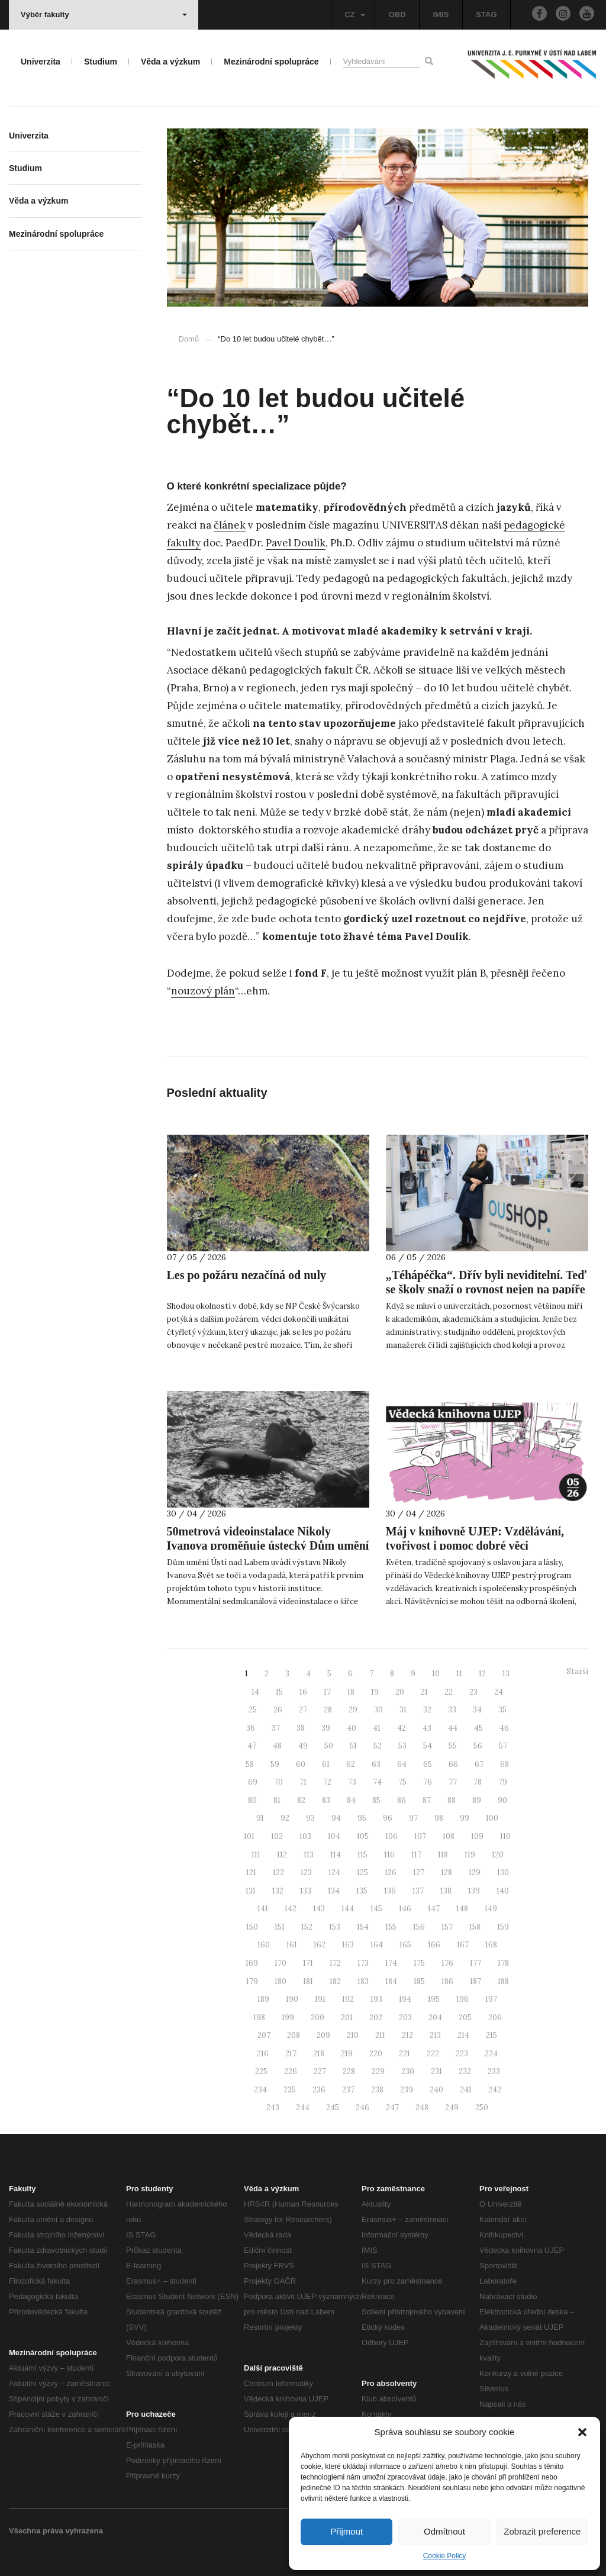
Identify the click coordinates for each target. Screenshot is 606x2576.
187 (475, 1981)
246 (362, 2107)
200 (317, 2017)
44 (452, 1728)
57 (503, 1746)
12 (482, 1674)
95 (361, 1818)
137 (418, 1891)
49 (303, 1746)
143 (319, 1909)
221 (404, 2054)
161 (291, 1945)
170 (280, 1963)
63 (376, 1764)
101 (249, 1836)
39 (325, 1728)
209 (323, 2035)
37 (276, 1728)
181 (308, 1981)
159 (503, 1927)
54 (427, 1746)
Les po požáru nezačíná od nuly (246, 1274)
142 (290, 1909)
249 (452, 2107)
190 (292, 1999)
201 (347, 2017)
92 (285, 1818)
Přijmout (346, 2531)
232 (465, 2071)
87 (427, 1800)
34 (477, 1710)
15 (279, 1692)
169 (252, 1963)
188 (503, 1981)
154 (363, 1927)
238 (377, 2090)
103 (305, 1836)
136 (390, 1891)
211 (380, 2035)
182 (335, 1981)
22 (448, 1692)
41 (377, 1728)
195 (434, 1999)
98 (438, 1818)
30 (378, 1710)
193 (376, 1999)
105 (363, 1836)
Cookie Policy (444, 2556)
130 (503, 1872)
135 (362, 1891)
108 (448, 1836)
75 (402, 1782)
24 (498, 1692)
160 (263, 1945)
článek (230, 525)
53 (402, 1746)
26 (277, 1710)
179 (252, 1981)
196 (462, 1999)
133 (305, 1891)
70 (278, 1782)
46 (504, 1728)
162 (319, 1945)
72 (327, 1782)
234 (260, 2090)
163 (348, 1945)
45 (478, 1728)
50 (328, 1746)
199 (288, 2017)
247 (392, 2107)
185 (419, 1981)
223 (462, 2054)
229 (378, 2071)
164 (376, 1945)
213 (435, 2035)
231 (436, 2071)
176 (447, 1963)
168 (491, 1945)
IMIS (441, 14)
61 (326, 1764)
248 (421, 2107)
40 (351, 1728)
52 (377, 1746)
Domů (189, 338)
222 (433, 2054)
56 (477, 1746)
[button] (582, 2432)
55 (453, 1746)
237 (348, 2090)
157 (447, 1927)
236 (318, 2090)
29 (353, 1710)
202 (375, 2017)
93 (310, 1818)
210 (353, 2035)
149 (491, 1909)
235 (289, 2090)
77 (453, 1782)
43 (427, 1728)
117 (416, 1855)
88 (451, 1800)
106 (391, 1836)
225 (261, 2071)
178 (503, 1963)
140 (503, 1891)
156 (419, 1927)
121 (251, 1872)
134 (334, 1891)
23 (473, 1692)
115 (362, 1855)
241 (466, 2090)
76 (427, 1782)
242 (494, 2090)
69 (252, 1782)
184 (391, 1981)
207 (263, 2035)
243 (272, 2107)
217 (290, 2054)
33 (452, 1710)
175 (419, 1963)
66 (453, 1764)
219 (347, 2054)
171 (308, 1963)
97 (413, 1818)
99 (464, 1818)
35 (502, 1710)
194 (405, 1999)
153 (334, 1927)
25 (253, 1710)
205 (465, 2017)
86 (401, 1800)
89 (476, 1800)
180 (280, 1981)
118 (443, 1855)
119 (470, 1855)
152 (306, 1927)
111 (256, 1855)
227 (320, 2071)
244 (303, 2107)
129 (475, 1872)
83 (326, 1800)
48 (277, 1746)
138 (446, 1891)
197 (491, 1999)
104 (334, 1836)
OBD (397, 14)
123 (306, 1872)
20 (399, 1692)
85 (376, 1800)
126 (391, 1872)
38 (300, 1728)
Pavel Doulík (295, 542)
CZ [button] (354, 14)
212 (407, 2035)
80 (252, 1800)
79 (502, 1782)
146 (405, 1909)
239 (406, 2090)
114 (335, 1855)
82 (301, 1800)
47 (251, 1746)
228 (349, 2071)
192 (348, 1999)
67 (479, 1764)
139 (474, 1891)
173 (363, 1963)
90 (502, 1800)
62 (350, 1764)
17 (327, 1692)
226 (290, 2071)
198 (259, 2017)
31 (403, 1710)
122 (278, 1872)
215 (491, 2035)
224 (491, 2054)
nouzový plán (203, 990)
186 (447, 1981)
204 (435, 2017)
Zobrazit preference (542, 2531)
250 (481, 2107)
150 (252, 1927)
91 (260, 1818)
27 (303, 1710)
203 (405, 2017)
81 (277, 1800)
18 (350, 1692)
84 (351, 1800)
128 (446, 1872)
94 (336, 1818)
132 (277, 1891)
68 (504, 1764)
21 (424, 1692)
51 (353, 1746)
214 (463, 2035)
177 (475, 1963)
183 (363, 1981)
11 (459, 1674)
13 (506, 1674)
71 (303, 1782)
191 (320, 1999)
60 (300, 1764)
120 (498, 1855)
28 (328, 1710)
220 (375, 2054)
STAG (486, 14)
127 (418, 1872)
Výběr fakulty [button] (104, 14)
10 (436, 1674)
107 (420, 1836)
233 (494, 2071)
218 (318, 2054)
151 (280, 1927)
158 (475, 1927)
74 (377, 1782)
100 (492, 1818)
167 (463, 1945)
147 (434, 1909)
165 (405, 1945)
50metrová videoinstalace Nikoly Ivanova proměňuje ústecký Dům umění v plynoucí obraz (268, 1545)
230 (407, 2071)
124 (334, 1872)
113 (309, 1855)
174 (391, 1963)
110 (505, 1836)
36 (250, 1728)
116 (389, 1855)
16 (303, 1692)
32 (427, 1710)
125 (362, 1872)
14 (255, 1692)
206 (495, 2017)
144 (347, 1909)
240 (436, 2090)
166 (434, 1945)
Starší (577, 1671)
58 (250, 1764)
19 (375, 1692)
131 (251, 1891)
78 (477, 1782)
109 (477, 1836)
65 (427, 1764)
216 (263, 2054)
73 (352, 1782)
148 (462, 1909)
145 (376, 1909)
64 (402, 1764)
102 (277, 1836)
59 (274, 1764)
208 (293, 2035)
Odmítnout (444, 2531)
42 (401, 1728)
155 (391, 1927)
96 (387, 1818)
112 (282, 1855)
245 (332, 2107)
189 (263, 1999)
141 (262, 1909)
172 (335, 1963)
